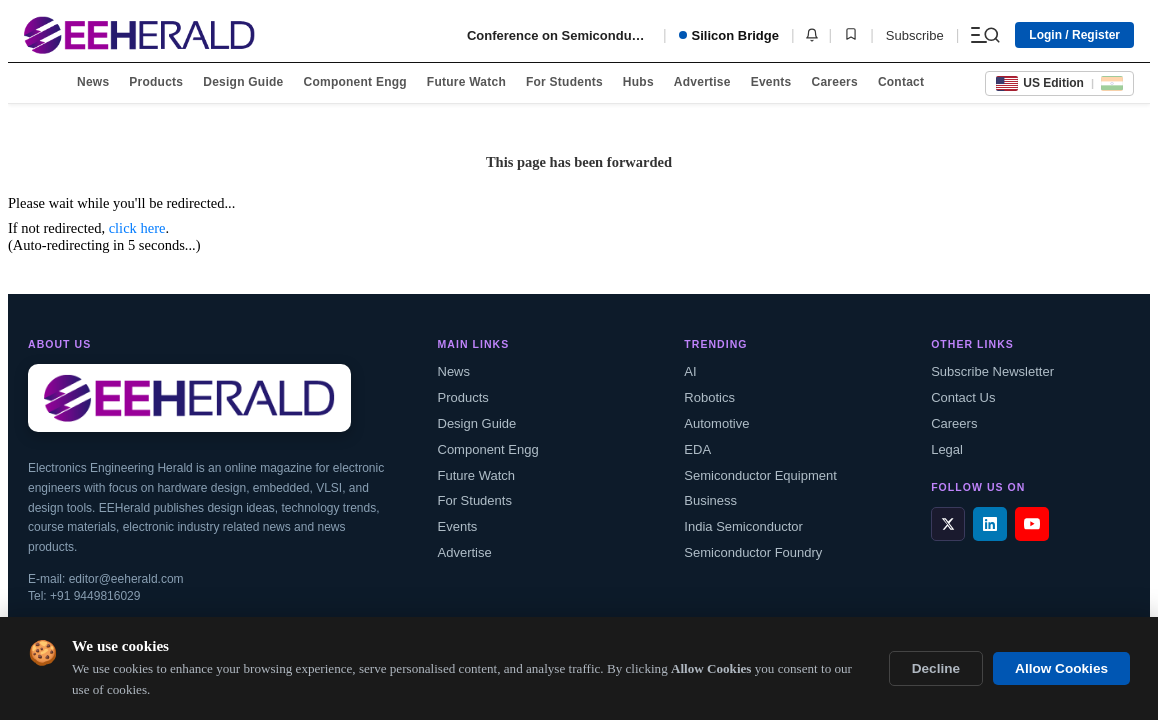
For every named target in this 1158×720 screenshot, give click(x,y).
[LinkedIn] (990, 524)
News (93, 82)
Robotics (709, 397)
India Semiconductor (743, 526)
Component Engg (355, 82)
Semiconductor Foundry (753, 552)
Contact (901, 82)
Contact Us (963, 397)
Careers (834, 82)
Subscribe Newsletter (992, 371)
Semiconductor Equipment (760, 475)
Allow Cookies (1061, 668)
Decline (936, 668)
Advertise (702, 82)
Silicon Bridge (729, 35)
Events (771, 82)
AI (690, 371)
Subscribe (915, 35)
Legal (947, 449)
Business (710, 500)
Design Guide (243, 82)
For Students (564, 82)
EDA (697, 449)
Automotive (716, 423)
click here (137, 228)
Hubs (638, 82)
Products (156, 82)
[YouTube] (1032, 524)
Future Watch (466, 82)
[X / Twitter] (948, 524)
